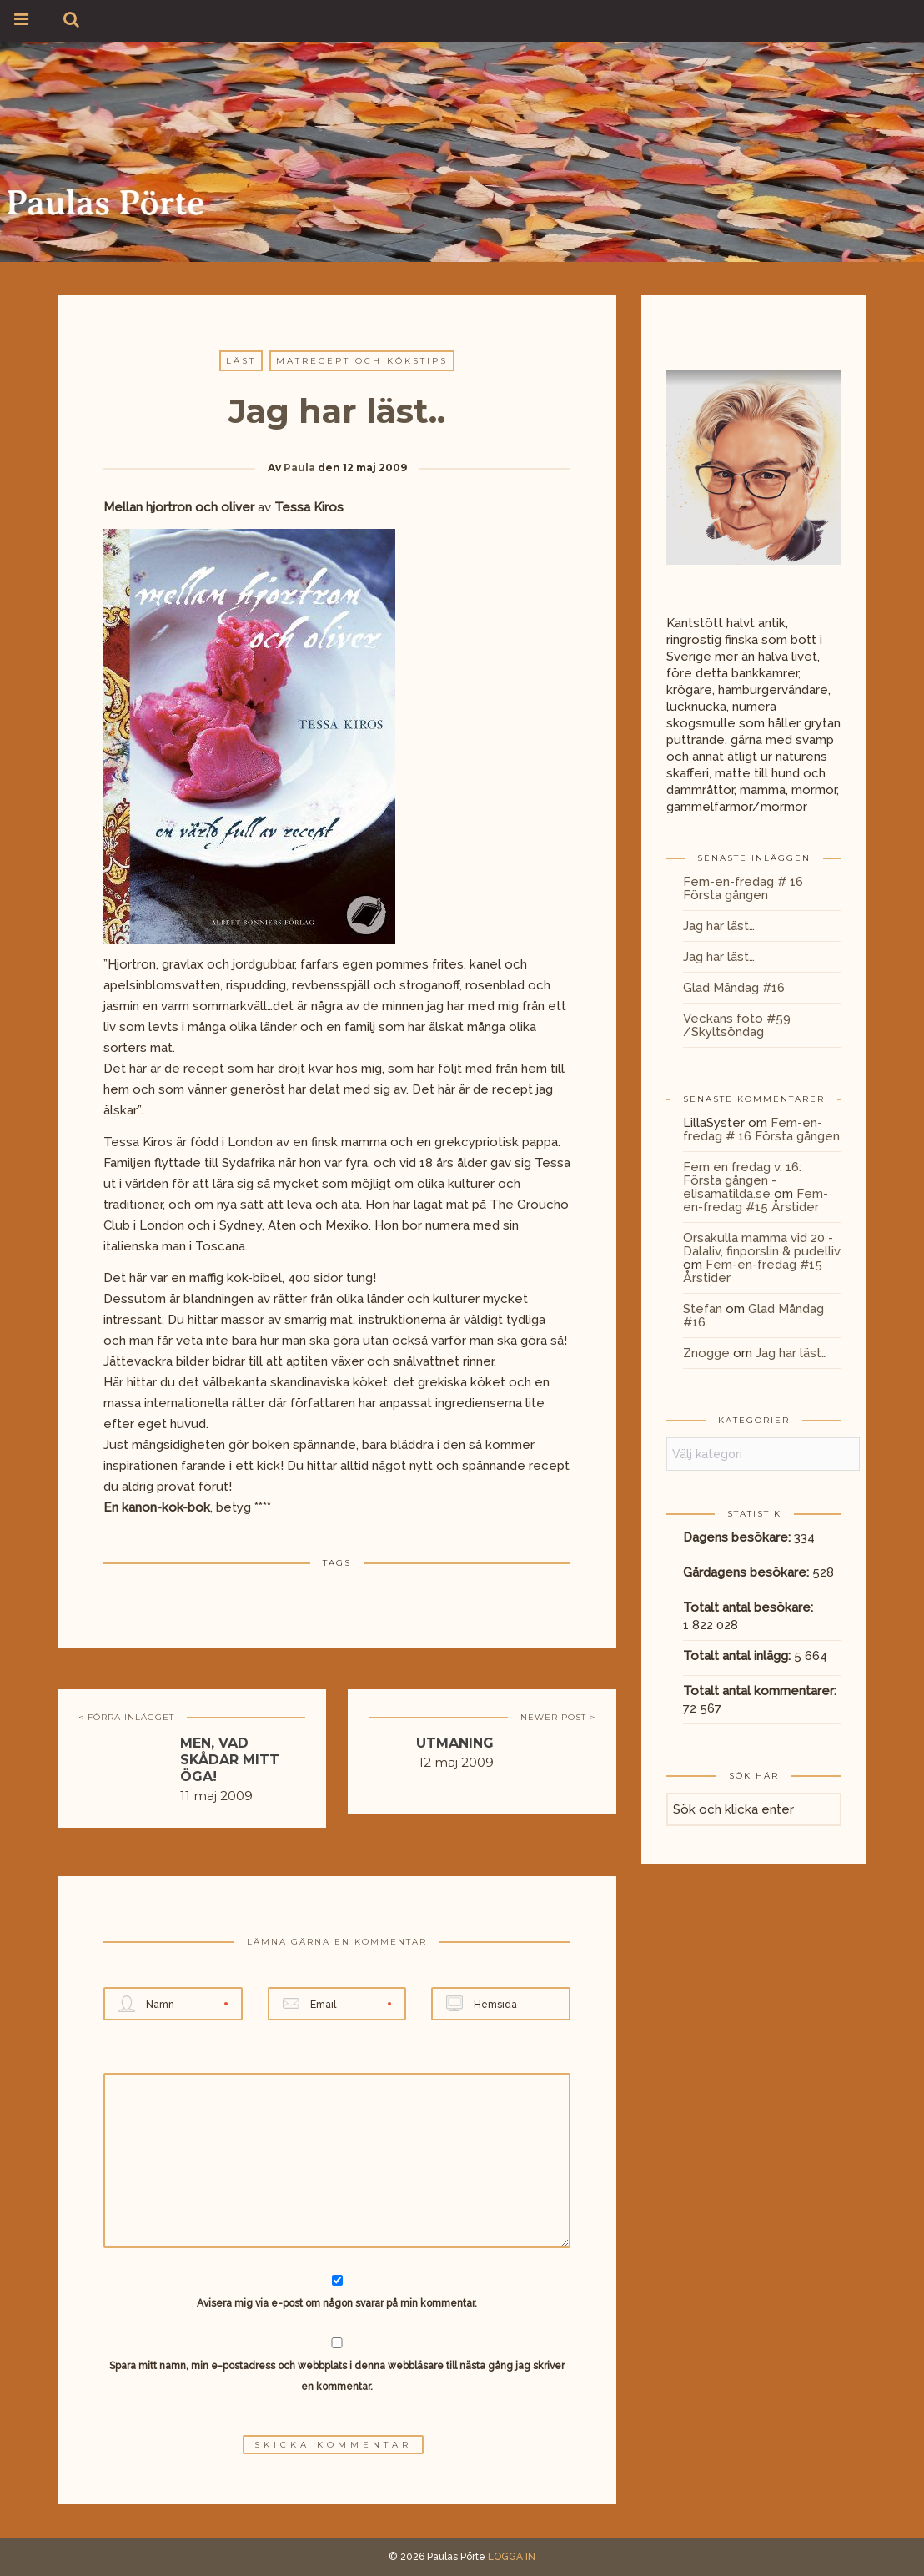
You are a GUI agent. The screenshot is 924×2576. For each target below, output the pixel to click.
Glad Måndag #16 (734, 987)
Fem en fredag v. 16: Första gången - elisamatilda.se (742, 1180)
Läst (241, 360)
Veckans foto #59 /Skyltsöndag (737, 1025)
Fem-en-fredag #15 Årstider (755, 1200)
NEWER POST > (557, 1717)
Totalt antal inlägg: (738, 1656)
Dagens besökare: (738, 1537)
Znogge (706, 1353)
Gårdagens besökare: (747, 1572)
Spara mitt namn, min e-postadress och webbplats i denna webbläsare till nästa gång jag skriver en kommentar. (337, 2376)
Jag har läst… (719, 925)
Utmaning (455, 1743)
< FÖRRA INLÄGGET (126, 1717)
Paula (299, 467)
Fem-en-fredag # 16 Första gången (743, 888)
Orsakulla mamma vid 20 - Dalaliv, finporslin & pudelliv (762, 1244)
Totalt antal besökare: (749, 1607)
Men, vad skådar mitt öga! (229, 1759)
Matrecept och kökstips (362, 360)
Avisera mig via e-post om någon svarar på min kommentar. (337, 2292)
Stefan (702, 1308)
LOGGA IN (511, 2557)
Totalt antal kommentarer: (761, 1691)
